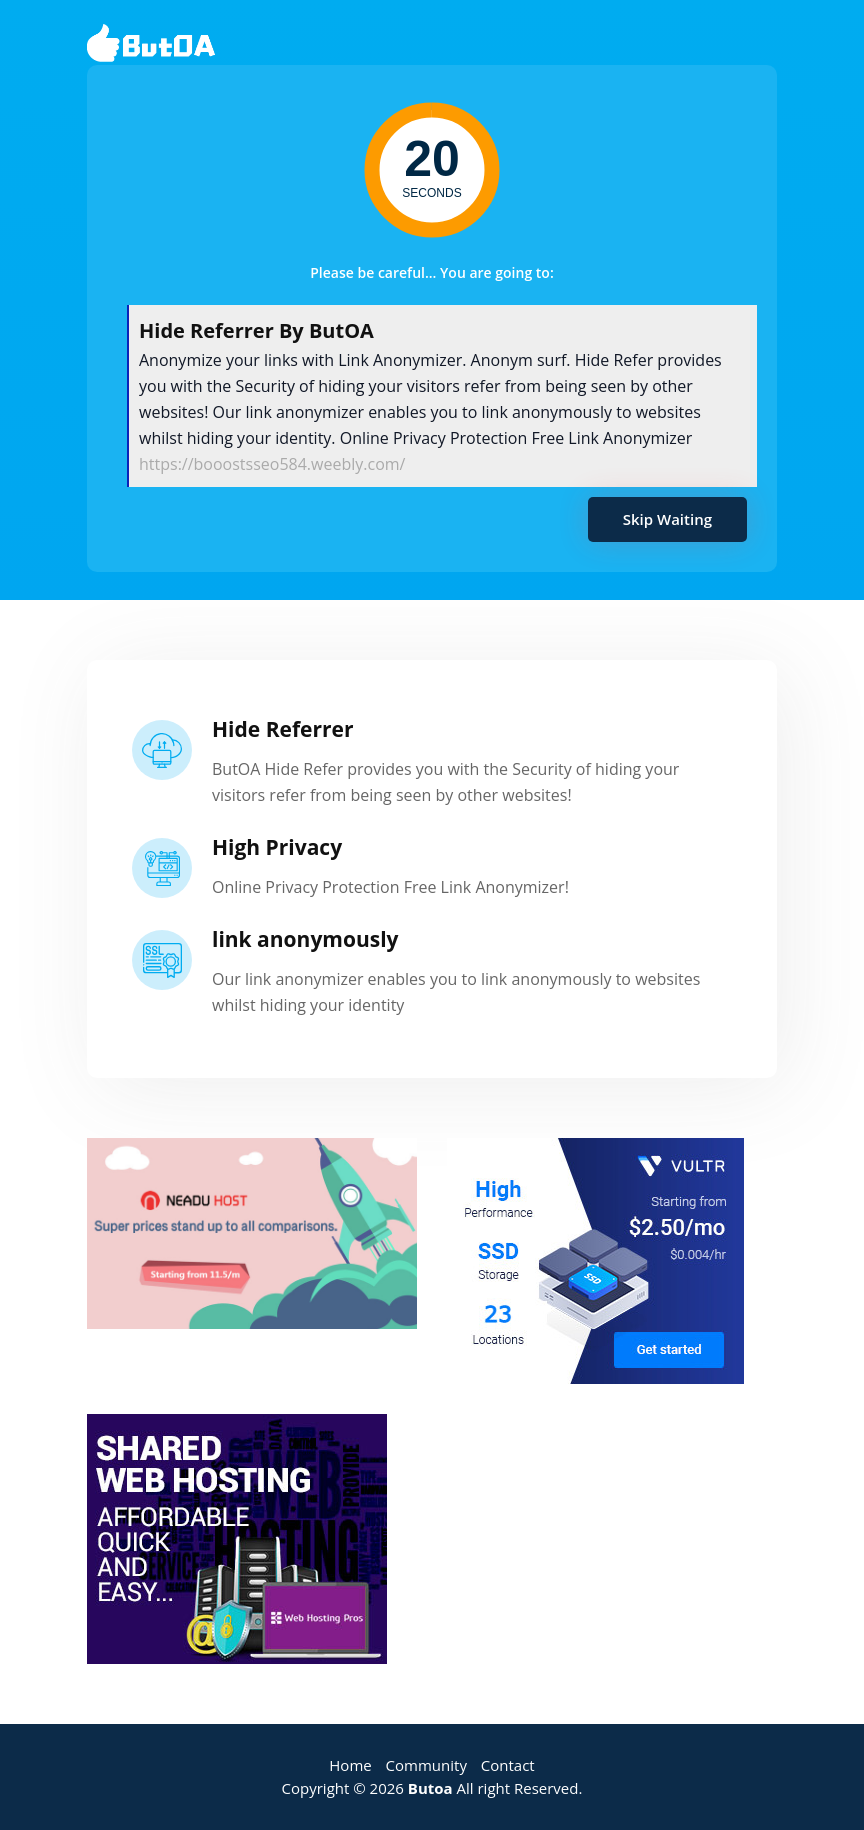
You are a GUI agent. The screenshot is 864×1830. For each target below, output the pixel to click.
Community (426, 1765)
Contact (508, 1765)
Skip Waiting (667, 519)
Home (350, 1765)
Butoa (430, 1788)
